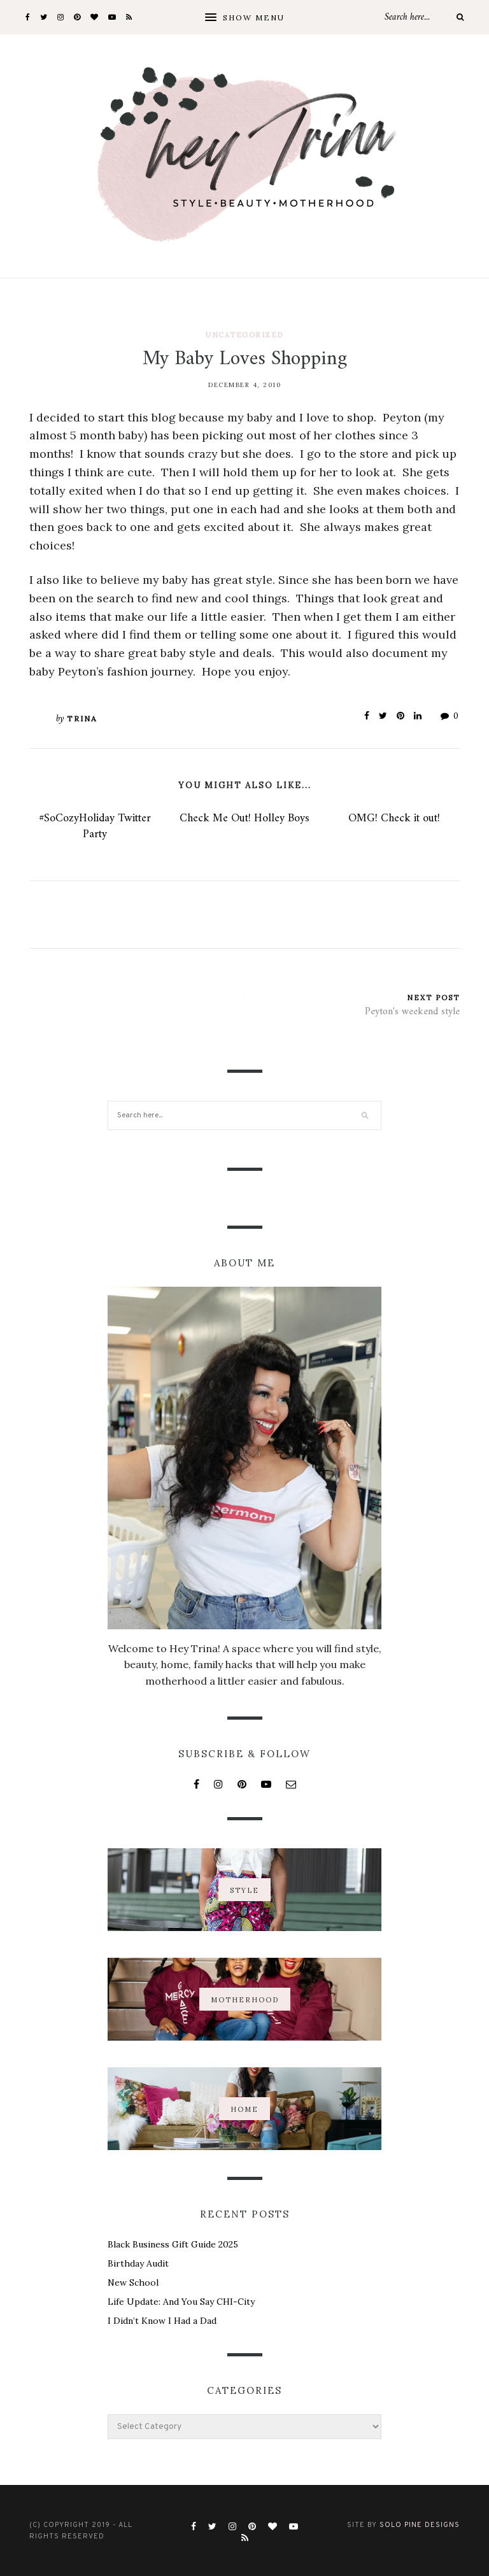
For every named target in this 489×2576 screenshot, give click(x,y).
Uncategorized (244, 334)
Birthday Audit (138, 2263)
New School (133, 2282)
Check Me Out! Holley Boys (244, 818)
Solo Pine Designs (419, 2525)
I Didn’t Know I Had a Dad (162, 2320)
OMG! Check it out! (394, 818)
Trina (82, 718)
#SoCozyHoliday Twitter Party (95, 826)
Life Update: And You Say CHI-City (181, 2301)
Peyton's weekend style (412, 1012)
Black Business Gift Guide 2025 (173, 2244)
